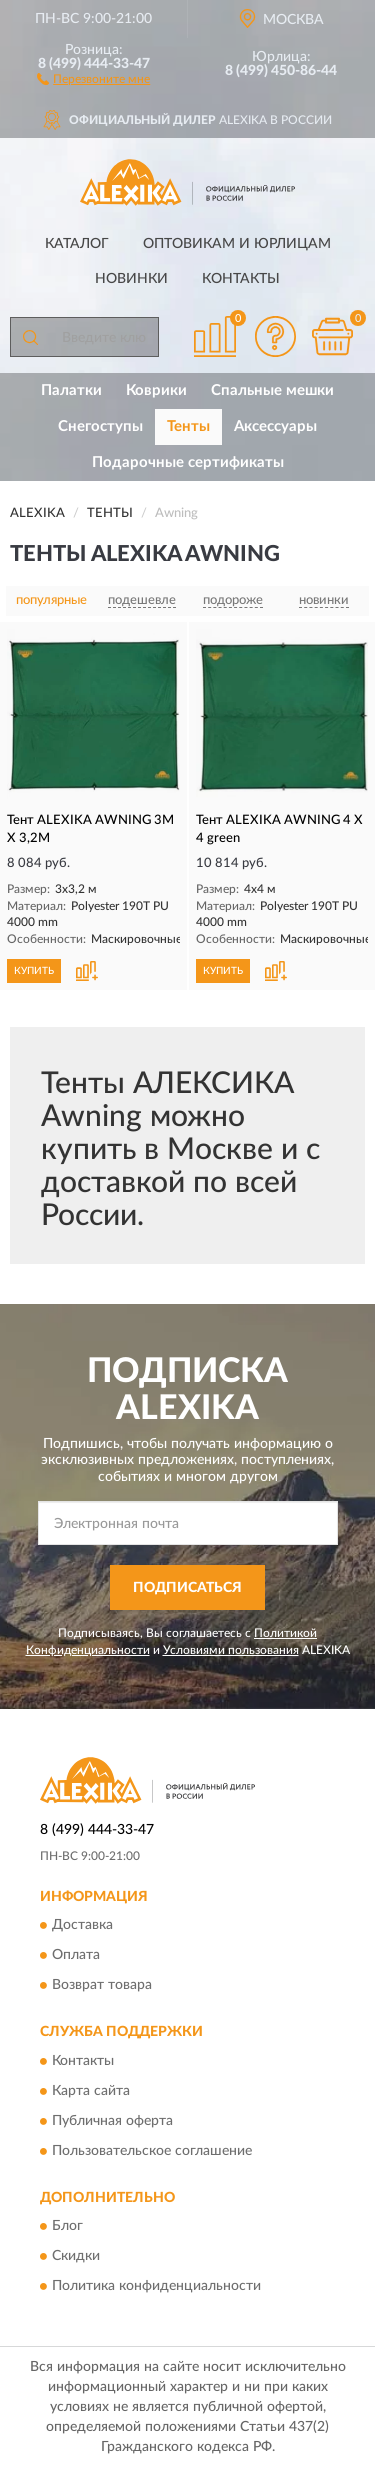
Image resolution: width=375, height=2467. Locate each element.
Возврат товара (102, 1986)
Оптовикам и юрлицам (237, 244)
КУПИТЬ (34, 971)
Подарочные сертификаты (188, 462)
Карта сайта (91, 2091)
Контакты (241, 279)
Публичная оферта (112, 2121)
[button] (93, 78)
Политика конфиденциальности (156, 2287)
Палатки (71, 390)
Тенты (188, 426)
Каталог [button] (77, 244)
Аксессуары (275, 426)
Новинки (131, 279)
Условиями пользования (231, 1650)
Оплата (76, 1956)
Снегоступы (100, 426)
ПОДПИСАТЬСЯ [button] (187, 1588)
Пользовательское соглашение (152, 2151)
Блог (67, 2227)
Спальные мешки (272, 390)
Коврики (156, 390)
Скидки (76, 2257)
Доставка (82, 1926)
